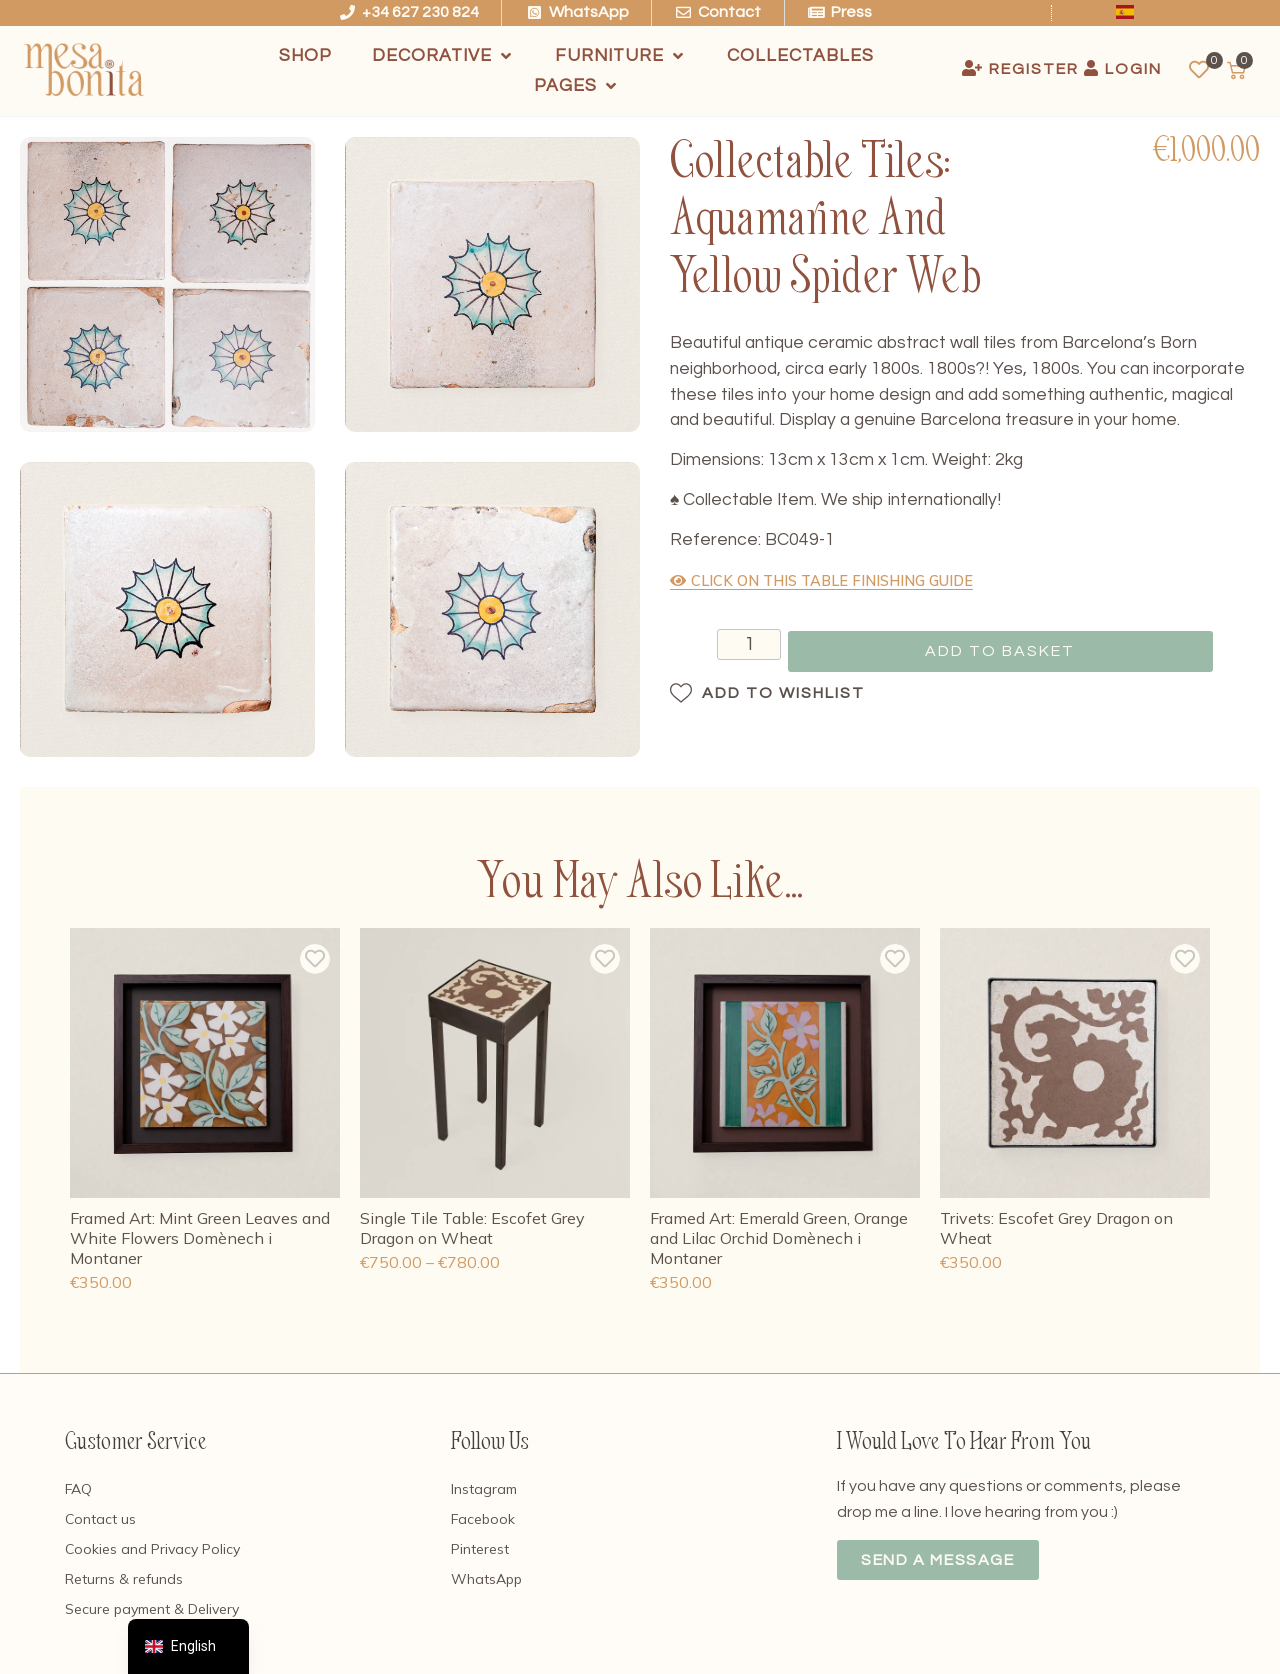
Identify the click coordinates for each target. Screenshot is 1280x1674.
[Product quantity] (726, 646)
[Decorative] (443, 56)
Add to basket (1000, 651)
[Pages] (577, 86)
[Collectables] (800, 56)
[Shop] (305, 56)
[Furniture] (621, 56)
